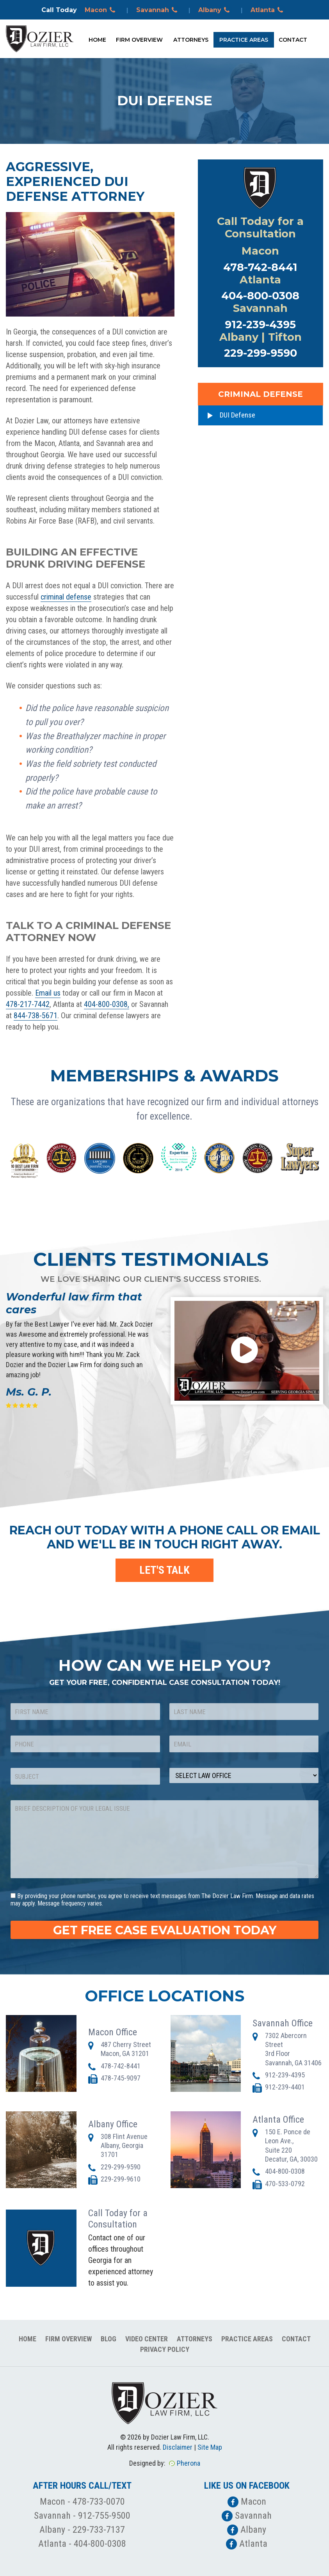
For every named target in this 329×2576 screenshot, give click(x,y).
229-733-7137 (99, 2529)
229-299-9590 (260, 353)
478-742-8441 (260, 267)
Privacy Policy (164, 2349)
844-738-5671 (35, 1015)
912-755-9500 (104, 2515)
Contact (293, 39)
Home (97, 39)
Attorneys (190, 39)
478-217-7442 (28, 1004)
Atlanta (268, 10)
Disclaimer (177, 2447)
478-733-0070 (99, 2501)
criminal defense (66, 597)
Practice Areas (243, 39)
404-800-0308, (106, 1004)
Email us (47, 993)
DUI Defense (237, 414)
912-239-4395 (260, 324)
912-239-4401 (285, 2087)
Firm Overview (139, 39)
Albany (215, 10)
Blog (108, 2339)
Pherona (188, 2463)
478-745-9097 (120, 2078)
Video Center (146, 2339)
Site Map (209, 2447)
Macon (101, 10)
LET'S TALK (164, 1570)
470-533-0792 (285, 2184)
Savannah (158, 10)
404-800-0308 (260, 295)
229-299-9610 (120, 2179)
